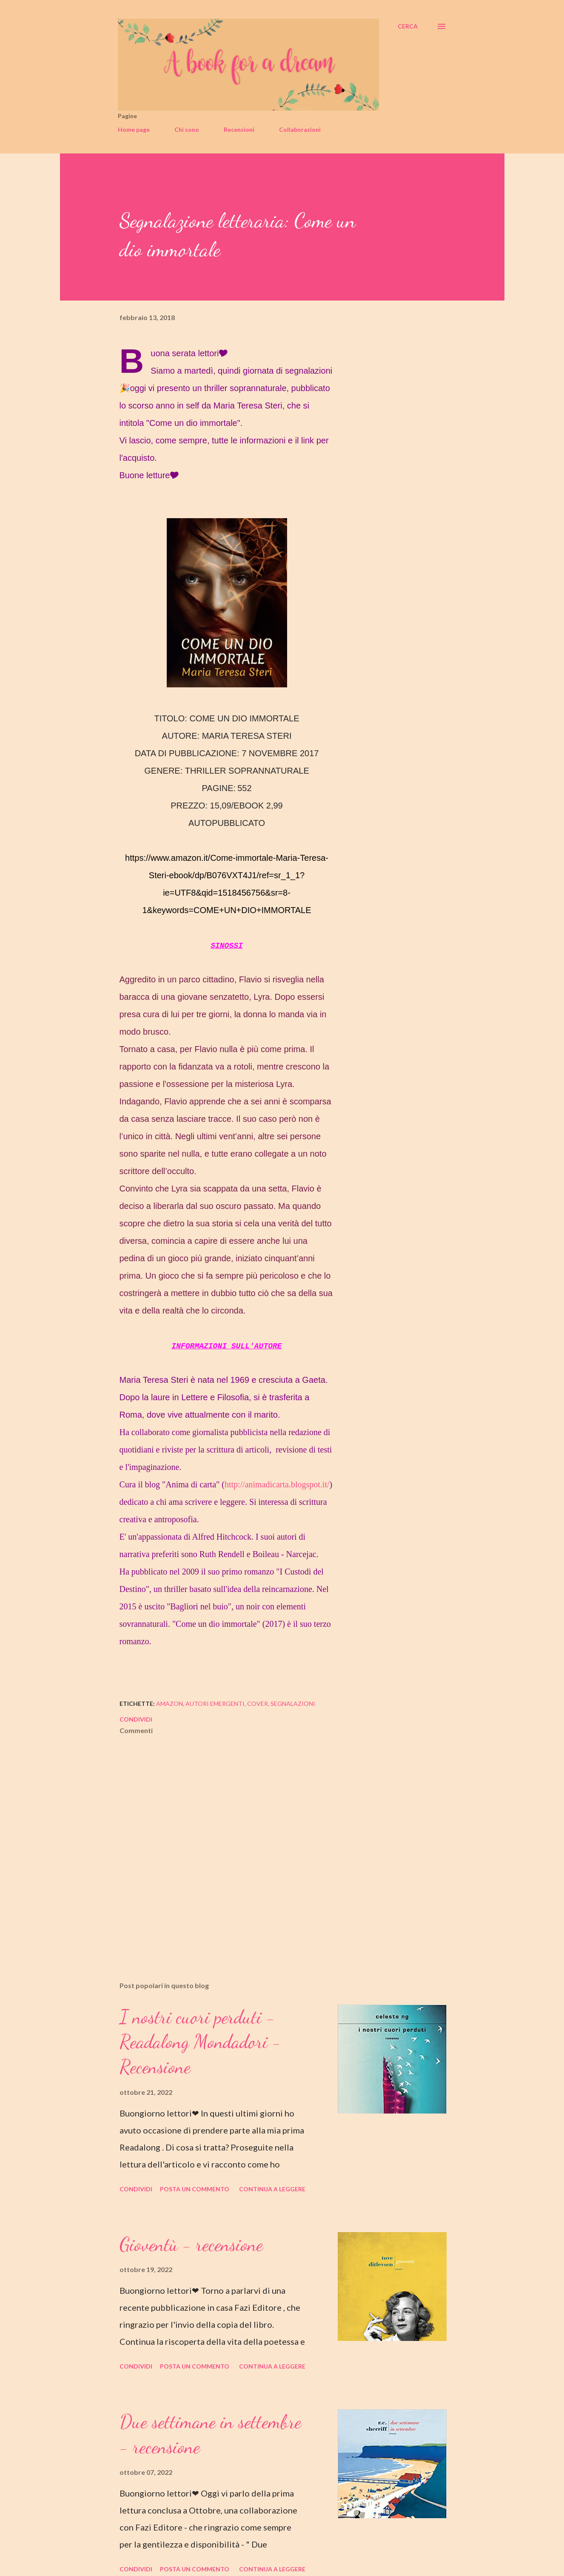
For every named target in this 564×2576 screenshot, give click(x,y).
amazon (169, 1703)
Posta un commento (194, 2189)
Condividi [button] (136, 1719)
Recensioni (239, 129)
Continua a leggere (272, 2189)
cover (257, 1703)
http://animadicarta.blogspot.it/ (277, 1484)
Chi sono (186, 129)
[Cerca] (408, 26)
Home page (134, 129)
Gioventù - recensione (191, 2244)
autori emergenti (215, 1703)
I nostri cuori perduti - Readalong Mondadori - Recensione (200, 2042)
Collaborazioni (300, 129)
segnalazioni (293, 1703)
